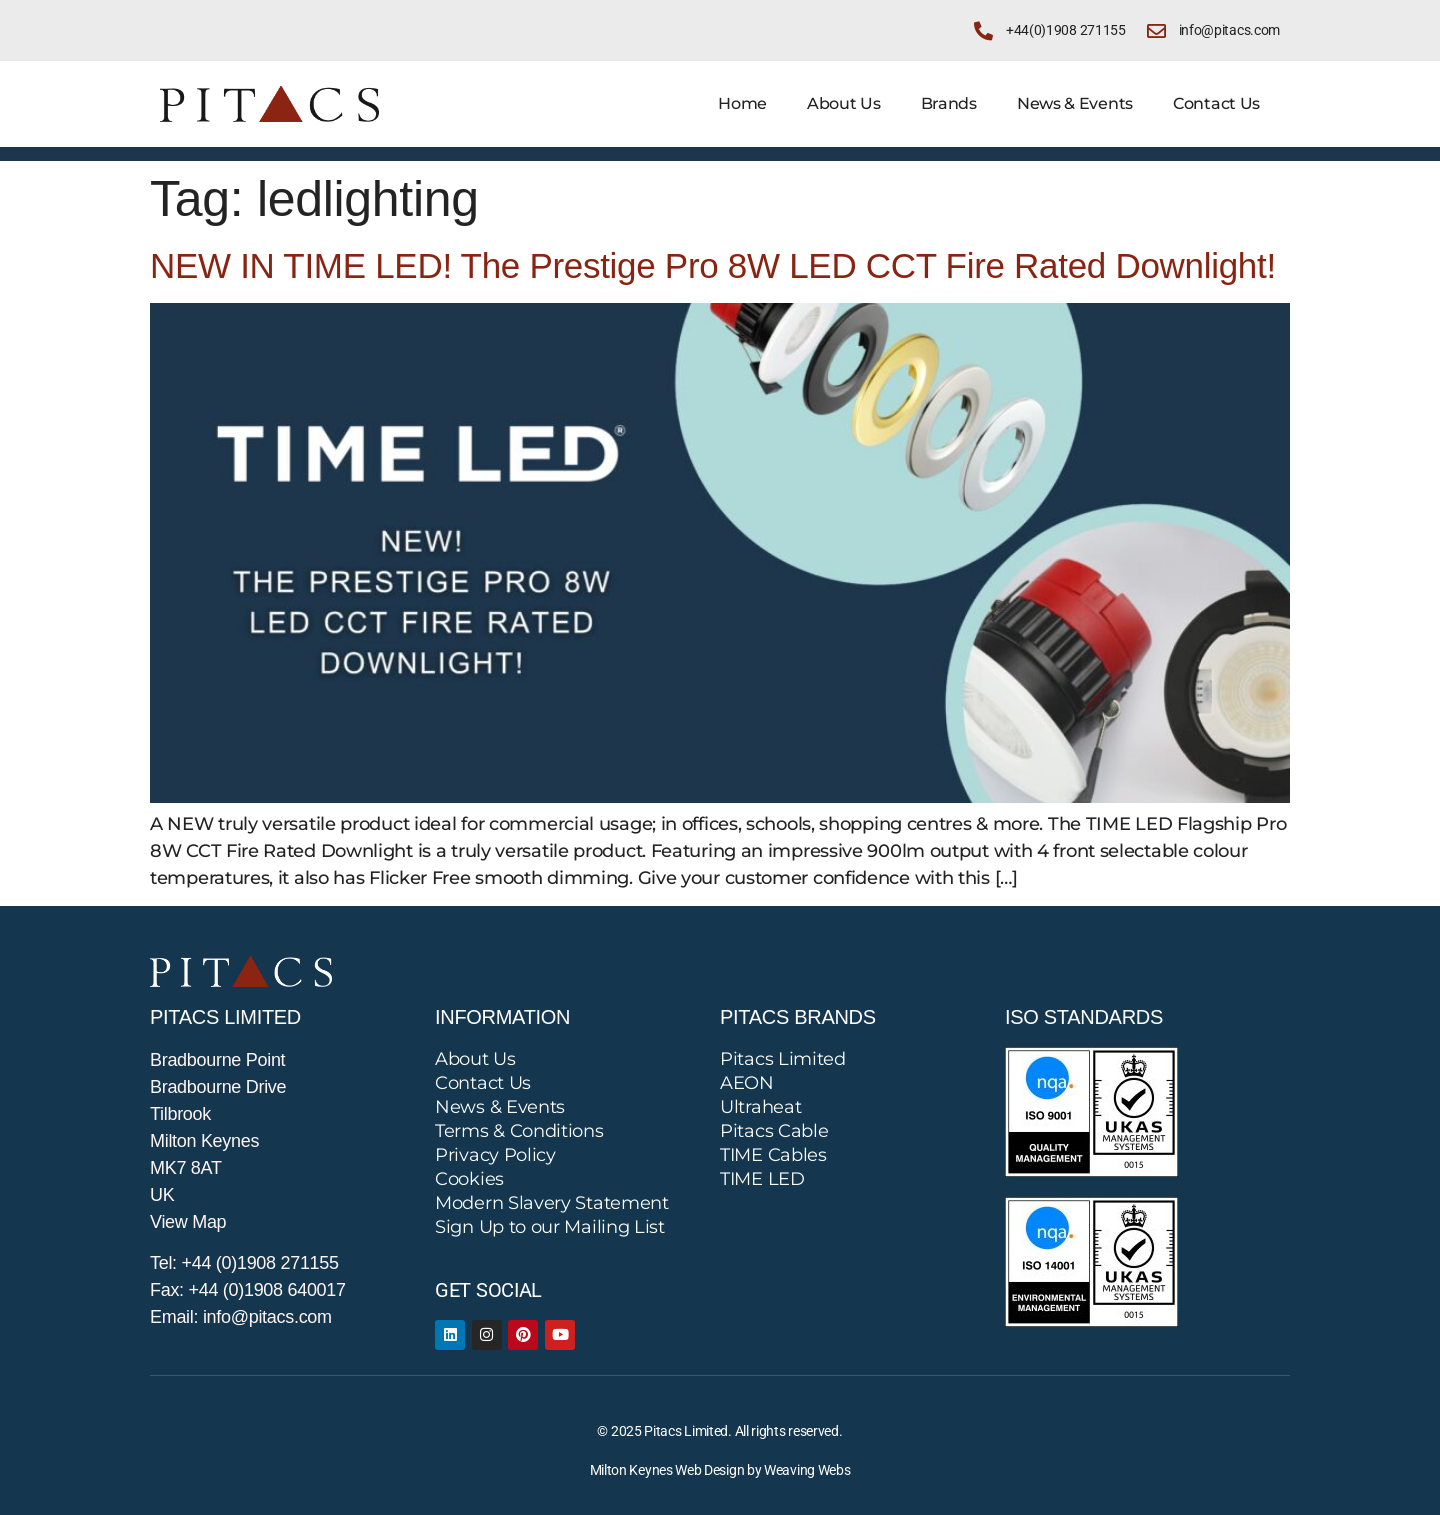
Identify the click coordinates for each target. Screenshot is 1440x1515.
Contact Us (1216, 103)
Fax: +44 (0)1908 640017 (248, 1290)
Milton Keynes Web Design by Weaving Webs (720, 1470)
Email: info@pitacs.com (241, 1317)
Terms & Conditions (519, 1131)
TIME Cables (773, 1155)
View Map (188, 1222)
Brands (949, 103)
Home (742, 103)
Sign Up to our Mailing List (550, 1227)
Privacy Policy (495, 1155)
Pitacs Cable (774, 1131)
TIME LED (762, 1179)
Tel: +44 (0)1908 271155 (244, 1263)
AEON (747, 1083)
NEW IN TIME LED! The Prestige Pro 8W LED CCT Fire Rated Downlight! (713, 265)
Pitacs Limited (783, 1059)
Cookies (469, 1179)
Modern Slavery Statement (552, 1203)
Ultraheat (760, 1107)
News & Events (1075, 103)
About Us (844, 103)
